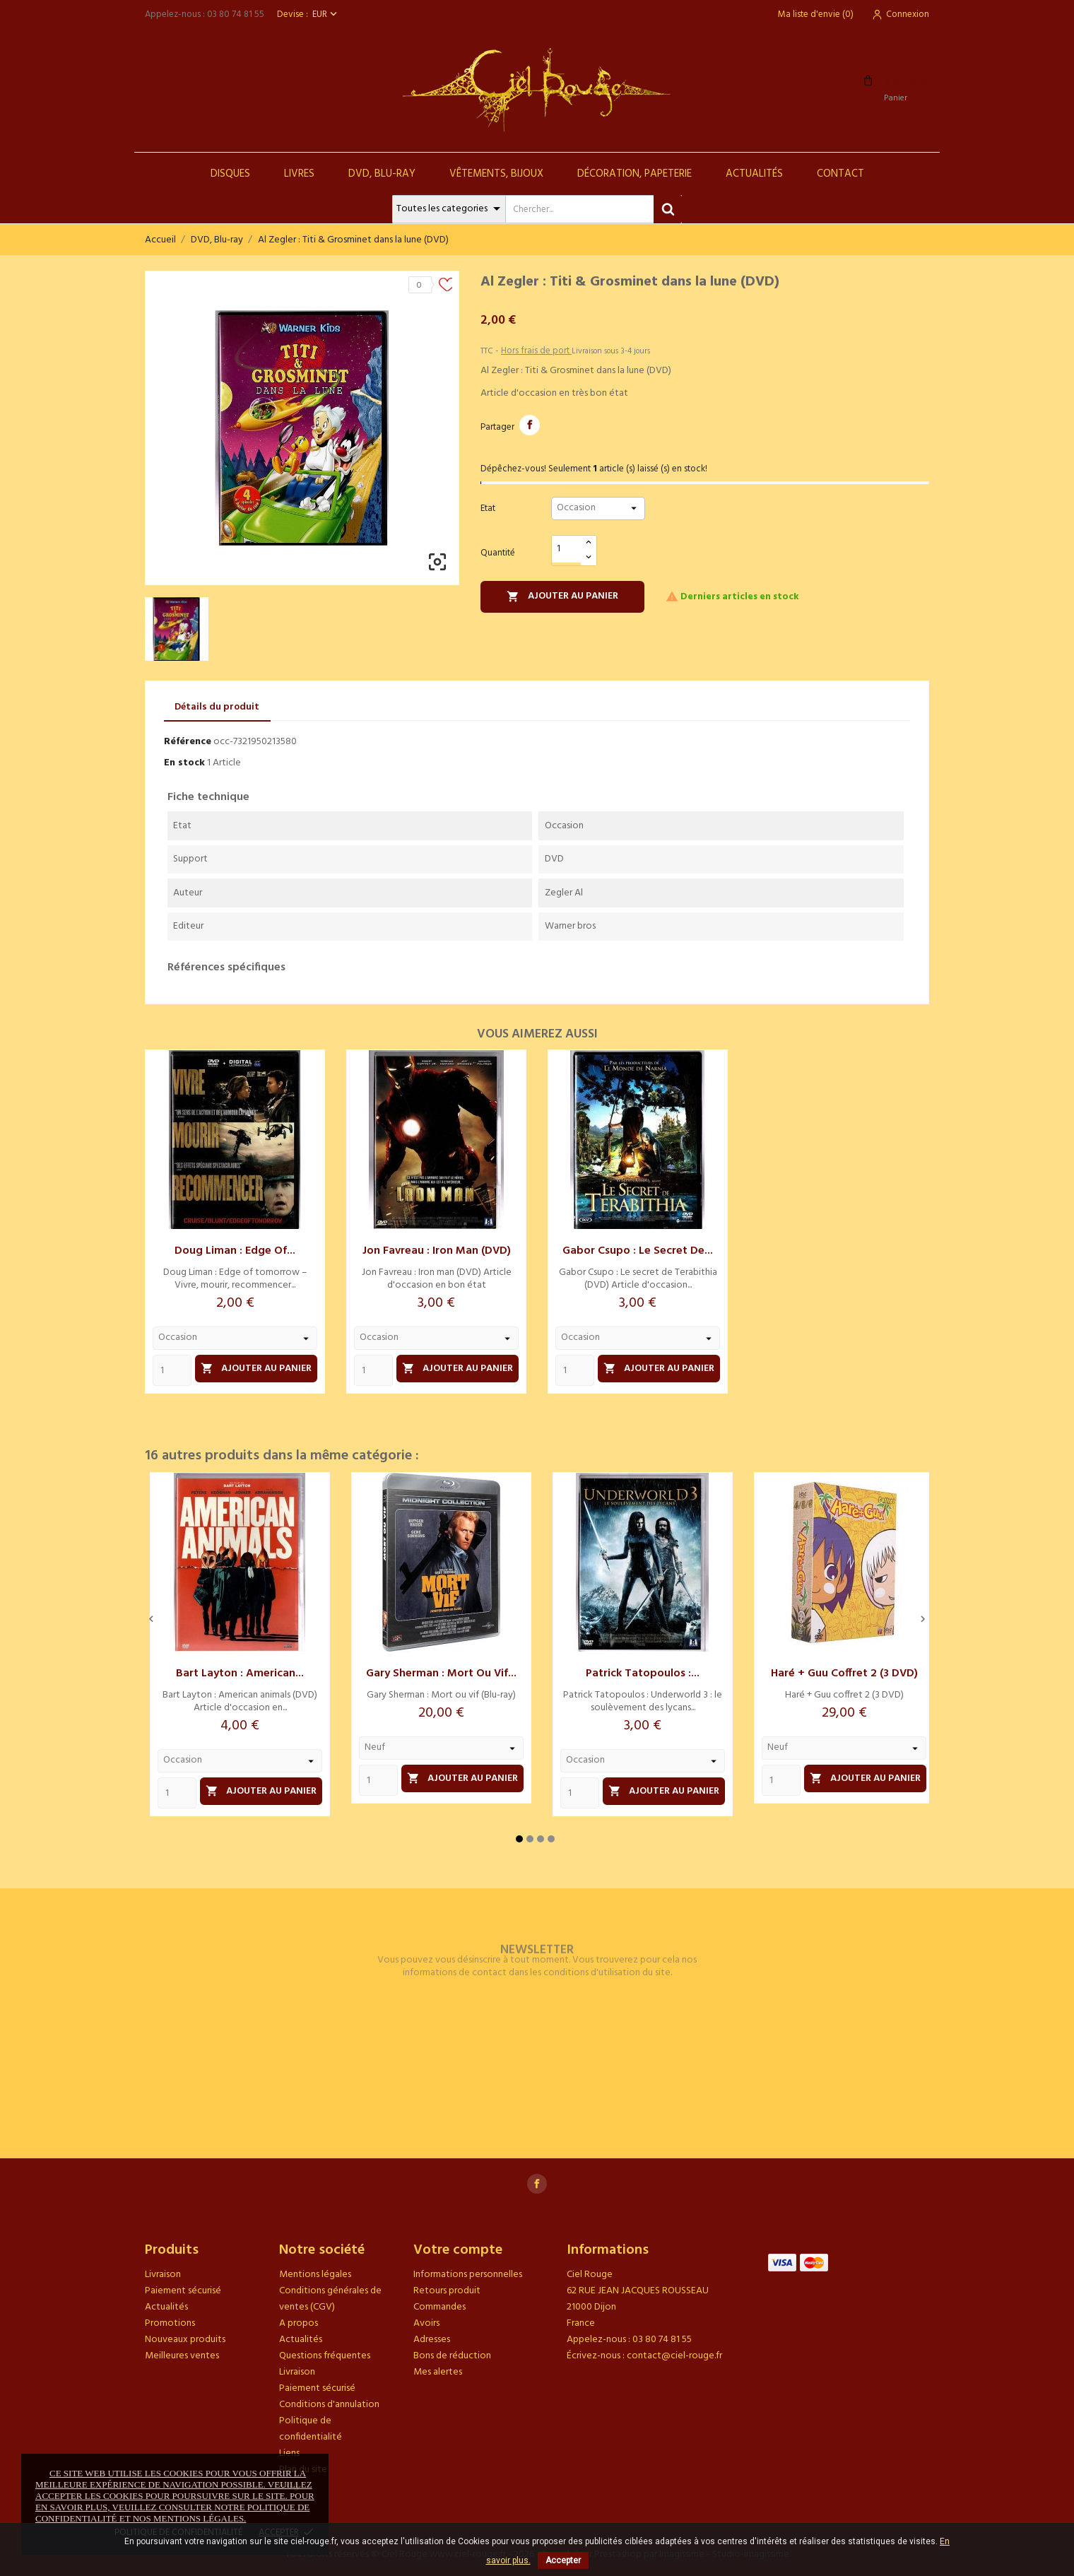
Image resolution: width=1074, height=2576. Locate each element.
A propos (298, 2323)
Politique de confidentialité (310, 2429)
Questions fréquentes (324, 2356)
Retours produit (446, 2291)
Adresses (431, 2339)
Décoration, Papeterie (634, 173)
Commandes (439, 2307)
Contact (840, 173)
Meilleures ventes (182, 2356)
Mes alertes (437, 2372)
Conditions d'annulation (329, 2404)
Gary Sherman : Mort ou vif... (441, 1673)
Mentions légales (315, 2274)
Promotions (170, 2323)
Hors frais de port (536, 350)
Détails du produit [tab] (217, 707)
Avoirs (426, 2323)
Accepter (563, 2560)
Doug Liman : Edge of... (235, 1251)
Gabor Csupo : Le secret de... (637, 1251)
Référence (187, 742)
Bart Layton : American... (240, 1673)
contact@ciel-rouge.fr (674, 2356)
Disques (230, 173)
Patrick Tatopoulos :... (643, 1673)
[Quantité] (567, 549)
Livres (299, 173)
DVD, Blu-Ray (381, 173)
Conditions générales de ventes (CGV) (330, 2299)
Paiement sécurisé (183, 2291)
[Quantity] (172, 1370)
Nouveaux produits (185, 2339)
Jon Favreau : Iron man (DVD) (436, 1251)
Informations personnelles (467, 2274)
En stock (184, 763)
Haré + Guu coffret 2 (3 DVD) (844, 1673)
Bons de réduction (452, 2356)
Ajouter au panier (562, 596)
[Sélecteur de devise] (326, 14)
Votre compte (457, 2250)
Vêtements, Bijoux (496, 173)
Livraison (163, 2274)
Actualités (754, 173)
